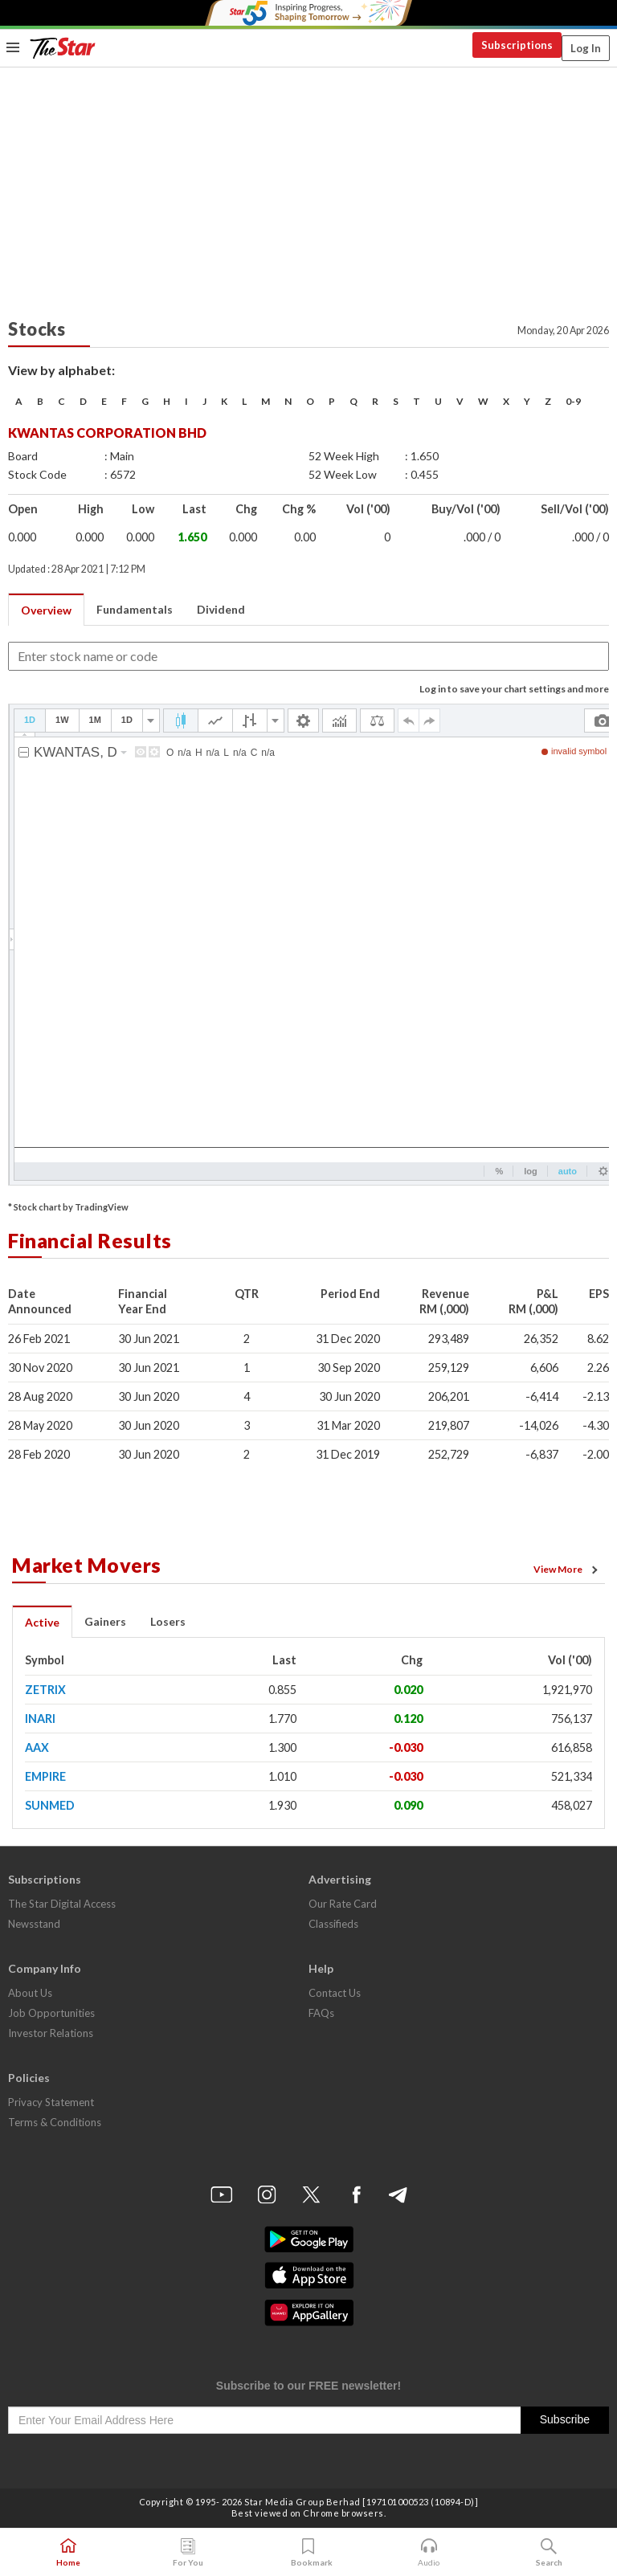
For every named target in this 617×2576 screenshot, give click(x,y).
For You (188, 2552)
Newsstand (34, 1923)
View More (568, 1569)
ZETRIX (45, 1689)
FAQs (321, 2013)
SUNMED (50, 1805)
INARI (40, 1718)
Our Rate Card (342, 1903)
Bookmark (309, 2552)
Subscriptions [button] (517, 45)
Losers (168, 1621)
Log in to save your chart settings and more (514, 689)
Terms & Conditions (54, 2122)
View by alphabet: (61, 370)
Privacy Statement (51, 2102)
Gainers (105, 1621)
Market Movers (86, 1565)
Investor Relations (50, 2033)
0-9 (573, 401)
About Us (30, 1992)
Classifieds (333, 1923)
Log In (585, 48)
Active (42, 1622)
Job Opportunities (51, 2013)
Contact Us (334, 1992)
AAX (37, 1747)
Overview (46, 610)
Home (68, 2552)
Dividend (221, 609)
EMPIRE (45, 1776)
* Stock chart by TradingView (68, 1207)
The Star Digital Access (62, 1903)
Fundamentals (134, 609)
